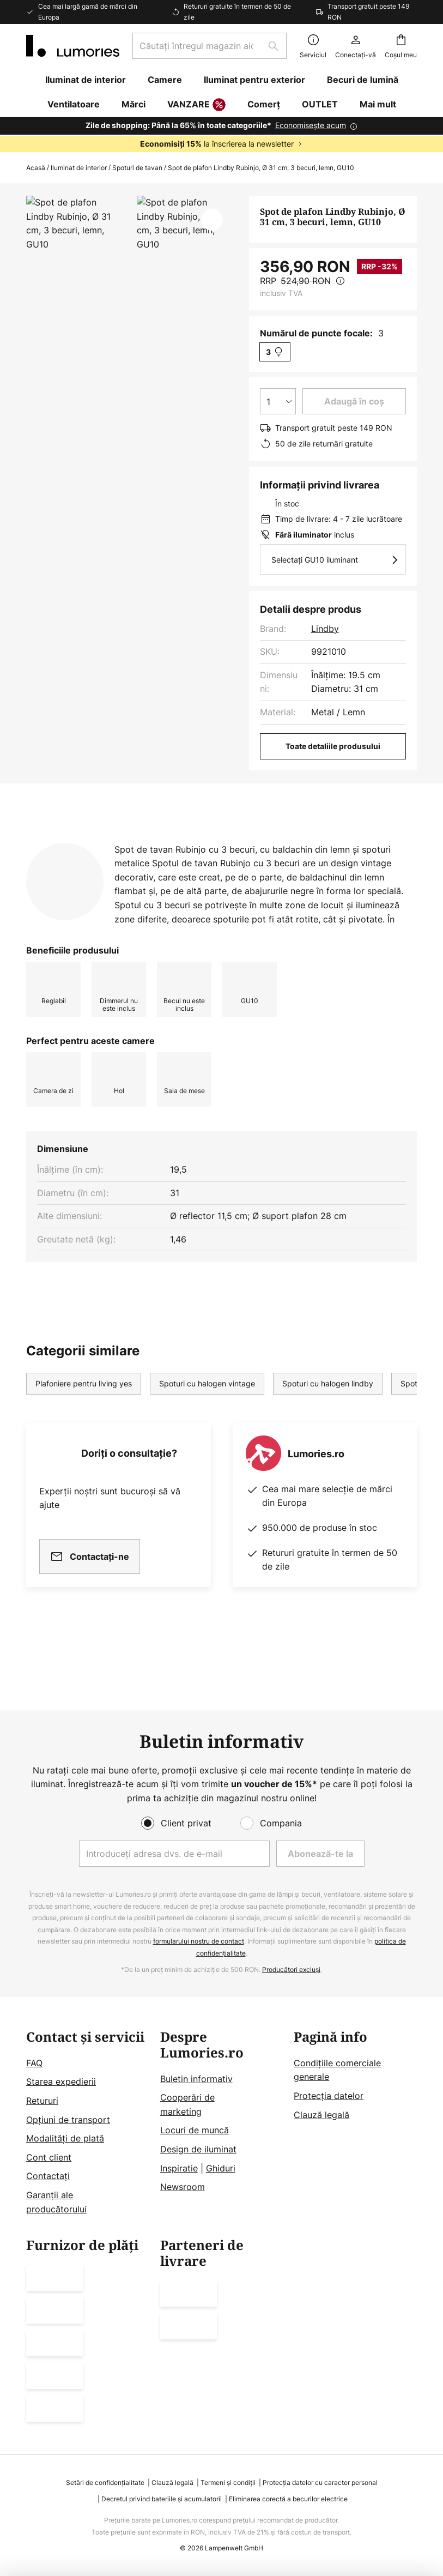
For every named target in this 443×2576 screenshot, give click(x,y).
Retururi (42, 2101)
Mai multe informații (320, 842)
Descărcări (60, 863)
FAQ (34, 2063)
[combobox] (209, 45)
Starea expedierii (61, 2082)
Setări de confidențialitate (105, 2482)
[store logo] (72, 46)
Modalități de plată (65, 2138)
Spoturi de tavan (137, 167)
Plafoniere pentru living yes (83, 1438)
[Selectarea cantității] (278, 401)
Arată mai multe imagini (131, 228)
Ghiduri (220, 2168)
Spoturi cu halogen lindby (327, 1438)
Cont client (48, 2157)
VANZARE (196, 105)
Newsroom (182, 2187)
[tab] (132, 842)
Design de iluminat (198, 2149)
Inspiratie (179, 2168)
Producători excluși (291, 1969)
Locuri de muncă (194, 2130)
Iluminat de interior (79, 167)
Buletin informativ (196, 2079)
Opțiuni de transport (68, 2120)
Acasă (35, 167)
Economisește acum (310, 125)
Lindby (325, 629)
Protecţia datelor (328, 2096)
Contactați (48, 2176)
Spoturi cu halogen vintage (207, 1438)
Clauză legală (321, 2115)
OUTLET (320, 104)
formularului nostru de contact (198, 1941)
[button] (212, 220)
